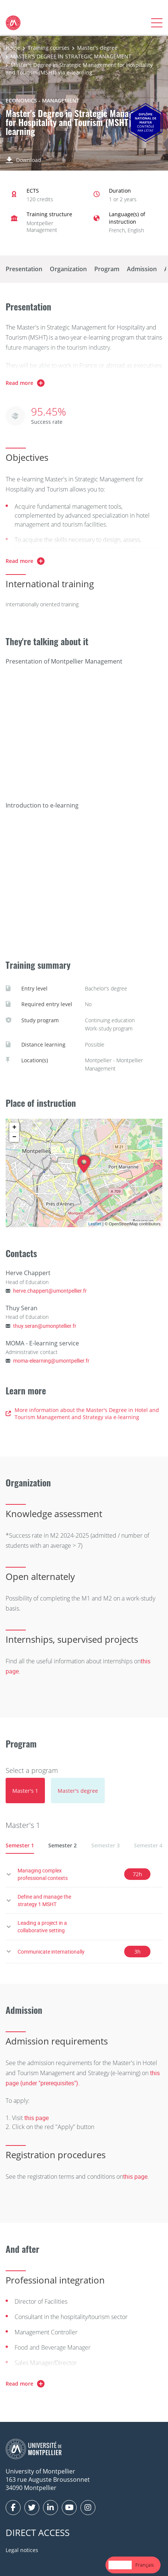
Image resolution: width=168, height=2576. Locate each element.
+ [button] (14, 1127)
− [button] (14, 1137)
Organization (68, 269)
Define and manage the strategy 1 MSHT (44, 1900)
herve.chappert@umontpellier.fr (50, 1290)
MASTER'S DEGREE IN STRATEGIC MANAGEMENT (70, 56)
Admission (142, 269)
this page (36, 2118)
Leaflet (94, 1223)
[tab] (25, 1790)
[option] (145, 2565)
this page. (136, 2176)
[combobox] (120, 2565)
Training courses (49, 47)
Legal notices (22, 2550)
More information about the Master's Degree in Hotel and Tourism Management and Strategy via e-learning (82, 1413)
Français (144, 2564)
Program (106, 269)
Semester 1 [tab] (20, 1845)
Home (13, 47)
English (120, 2564)
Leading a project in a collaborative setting (42, 1926)
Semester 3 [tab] (105, 1845)
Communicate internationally (51, 1951)
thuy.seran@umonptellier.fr (44, 1325)
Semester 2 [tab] (62, 1845)
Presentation (24, 269)
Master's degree (97, 47)
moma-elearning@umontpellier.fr (51, 1360)
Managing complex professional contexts (43, 1874)
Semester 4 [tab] (148, 1845)
